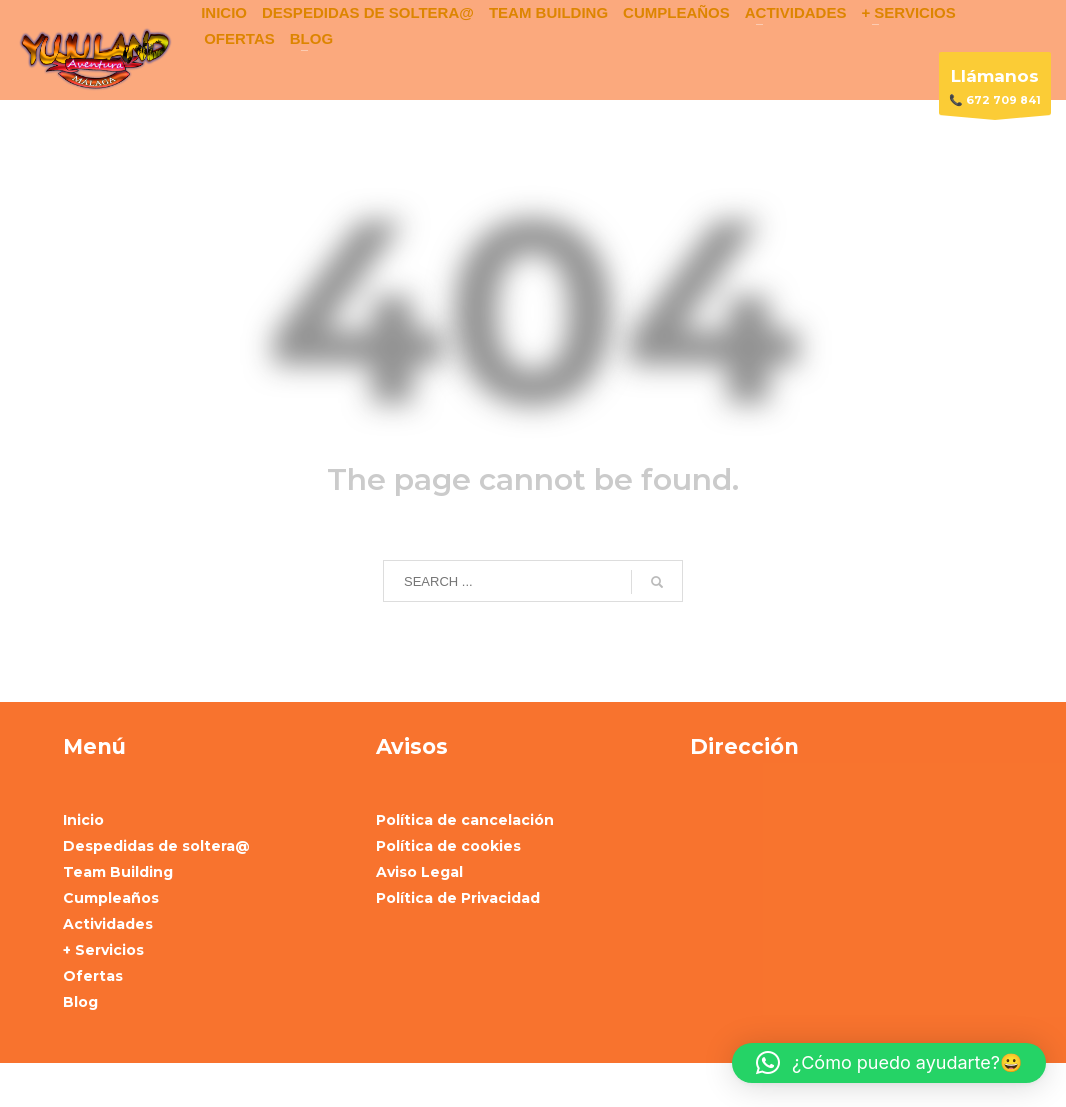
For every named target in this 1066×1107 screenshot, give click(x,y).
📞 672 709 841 (995, 88)
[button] (889, 1063)
